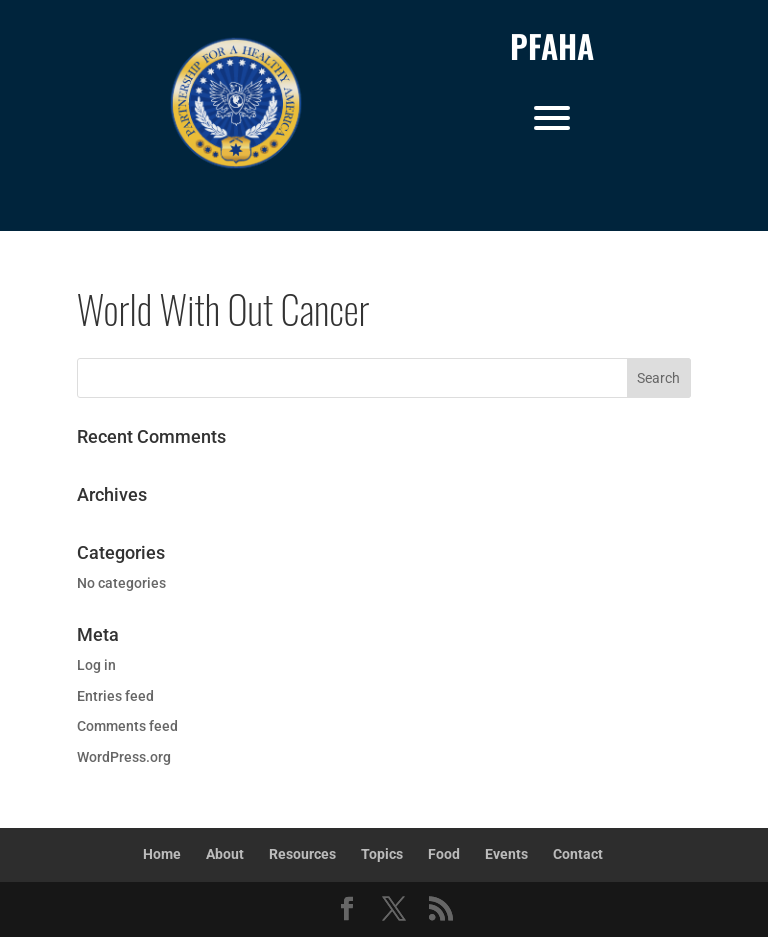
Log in (96, 665)
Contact (578, 854)
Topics (382, 854)
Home (162, 854)
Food (444, 854)
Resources (302, 854)
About (225, 854)
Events (506, 854)
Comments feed (127, 726)
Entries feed (115, 696)
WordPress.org (124, 757)
